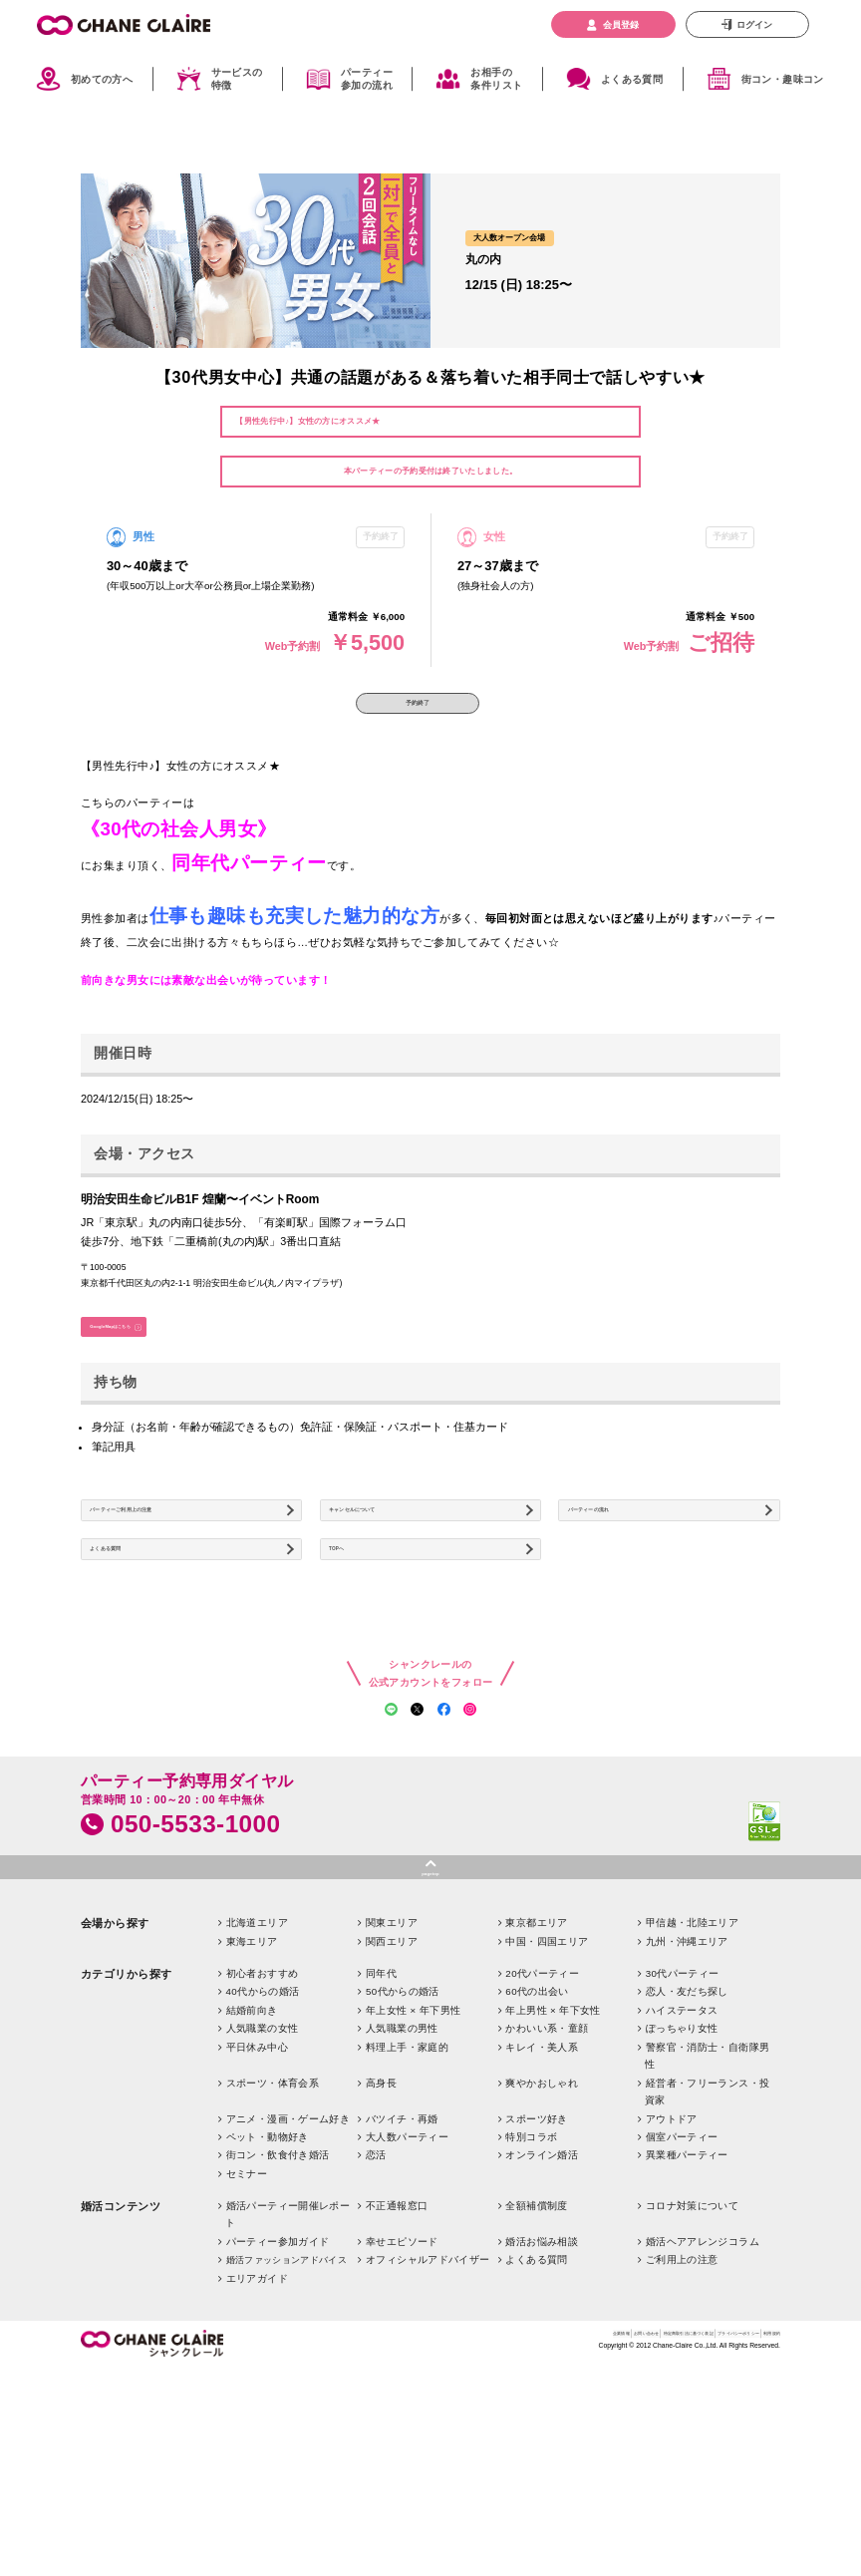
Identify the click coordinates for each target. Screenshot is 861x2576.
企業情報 (426, 2484)
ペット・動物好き (267, 2284)
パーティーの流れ (618, 1560)
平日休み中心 (257, 2194)
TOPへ (353, 1621)
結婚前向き (252, 2157)
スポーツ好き (536, 2266)
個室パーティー (682, 2284)
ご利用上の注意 (682, 2408)
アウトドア (672, 2266)
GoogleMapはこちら (142, 1357)
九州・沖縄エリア (687, 2089)
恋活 (376, 2303)
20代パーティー (542, 2120)
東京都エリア (536, 2070)
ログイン (754, 24)
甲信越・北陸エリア (692, 2070)
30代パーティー (682, 2120)
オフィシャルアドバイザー (428, 2408)
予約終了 (417, 712)
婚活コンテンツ (120, 2354)
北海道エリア (257, 2070)
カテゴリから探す (126, 2121)
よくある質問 (632, 79)
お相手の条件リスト (496, 80)
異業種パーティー (687, 2303)
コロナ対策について (692, 2353)
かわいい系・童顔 (546, 2175)
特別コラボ (531, 2284)
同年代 (381, 2120)
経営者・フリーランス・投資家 (707, 2239)
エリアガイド (257, 2425)
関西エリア (392, 2089)
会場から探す (115, 2071)
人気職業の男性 (402, 2175)
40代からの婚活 (263, 2138)
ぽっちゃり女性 (682, 2175)
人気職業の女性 (262, 2175)
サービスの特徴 (237, 80)
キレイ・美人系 (541, 2194)
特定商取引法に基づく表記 (575, 2484)
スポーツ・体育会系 (273, 2230)
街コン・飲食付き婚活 (278, 2303)
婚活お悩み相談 (541, 2389)
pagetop (431, 2015)
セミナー (247, 2321)
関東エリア (392, 2070)
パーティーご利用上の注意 (161, 1560)
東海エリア (252, 2089)
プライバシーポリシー (687, 2484)
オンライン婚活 (541, 2303)
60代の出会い (537, 2138)
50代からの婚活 (402, 2138)
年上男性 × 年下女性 (552, 2157)
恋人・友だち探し (687, 2138)
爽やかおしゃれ (541, 2230)
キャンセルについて (384, 1560)
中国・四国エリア (546, 2089)
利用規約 (761, 2484)
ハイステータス (682, 2157)
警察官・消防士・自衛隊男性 (707, 2203)
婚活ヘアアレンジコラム (702, 2389)
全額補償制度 (536, 2353)
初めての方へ (102, 79)
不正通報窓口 (397, 2353)
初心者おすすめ (262, 2120)
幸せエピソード (402, 2389)
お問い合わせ (481, 2484)
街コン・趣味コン (782, 79)
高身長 (381, 2230)
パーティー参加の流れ (367, 80)
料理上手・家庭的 (407, 2194)
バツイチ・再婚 (402, 2266)
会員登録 (621, 24)
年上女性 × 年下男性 (413, 2157)
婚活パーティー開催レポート (288, 2362)
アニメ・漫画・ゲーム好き (288, 2266)
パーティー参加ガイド (278, 2389)
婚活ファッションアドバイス (287, 2409)
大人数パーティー (407, 2284)
